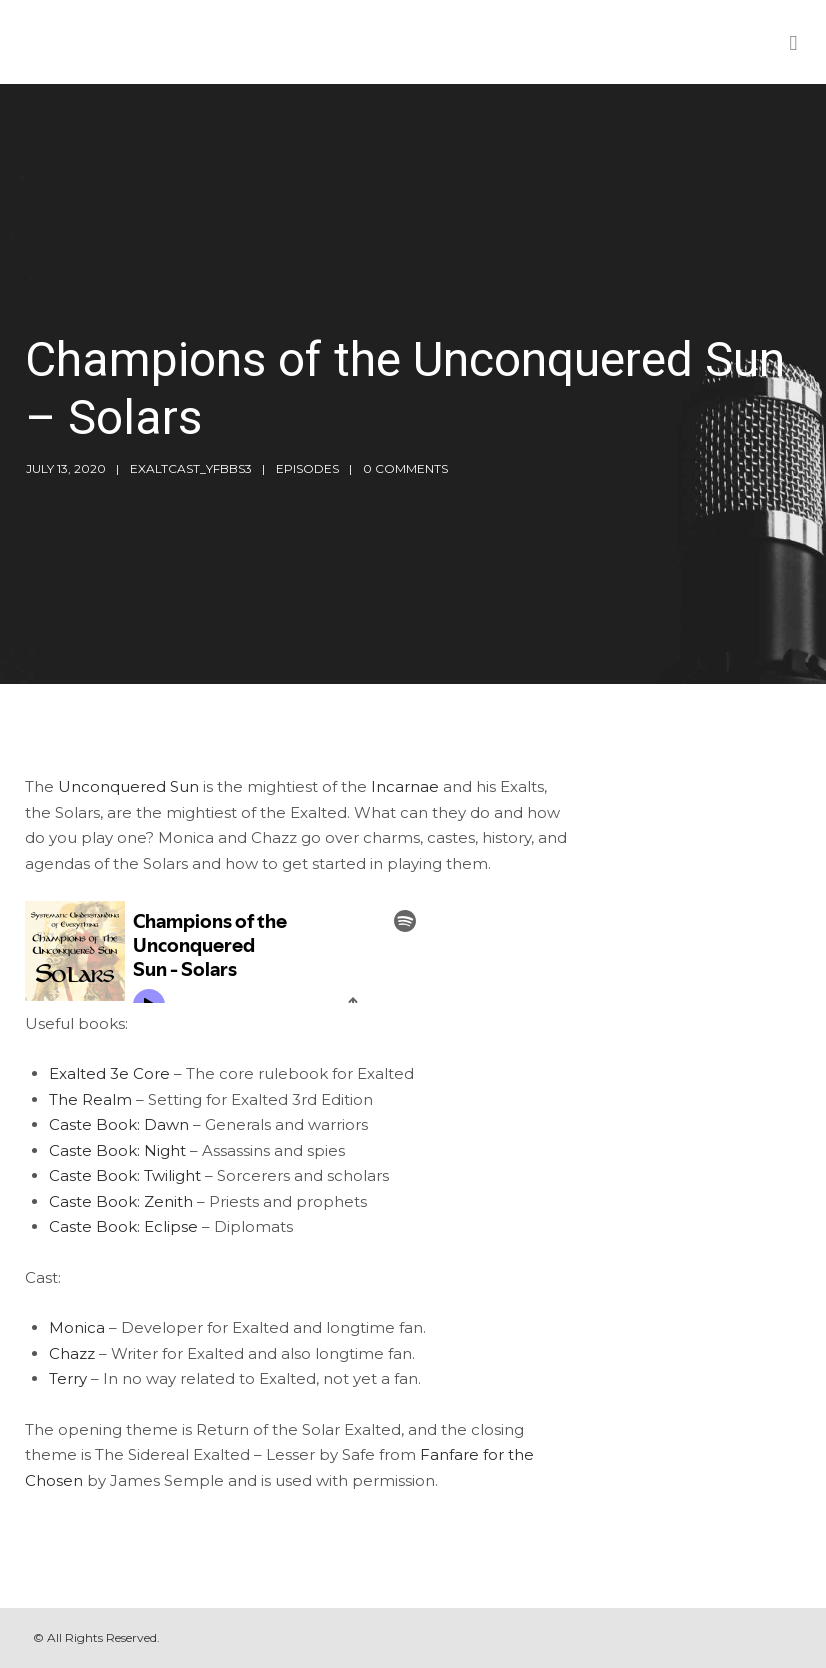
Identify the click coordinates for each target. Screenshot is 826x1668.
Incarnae (405, 786)
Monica (77, 1327)
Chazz (72, 1353)
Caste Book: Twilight (125, 1175)
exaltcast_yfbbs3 (191, 468)
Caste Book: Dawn (119, 1124)
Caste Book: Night (117, 1150)
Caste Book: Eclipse (123, 1226)
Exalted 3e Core (109, 1073)
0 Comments (405, 468)
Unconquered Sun (128, 786)
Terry (68, 1378)
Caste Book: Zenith (121, 1201)
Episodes (307, 468)
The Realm (90, 1099)
